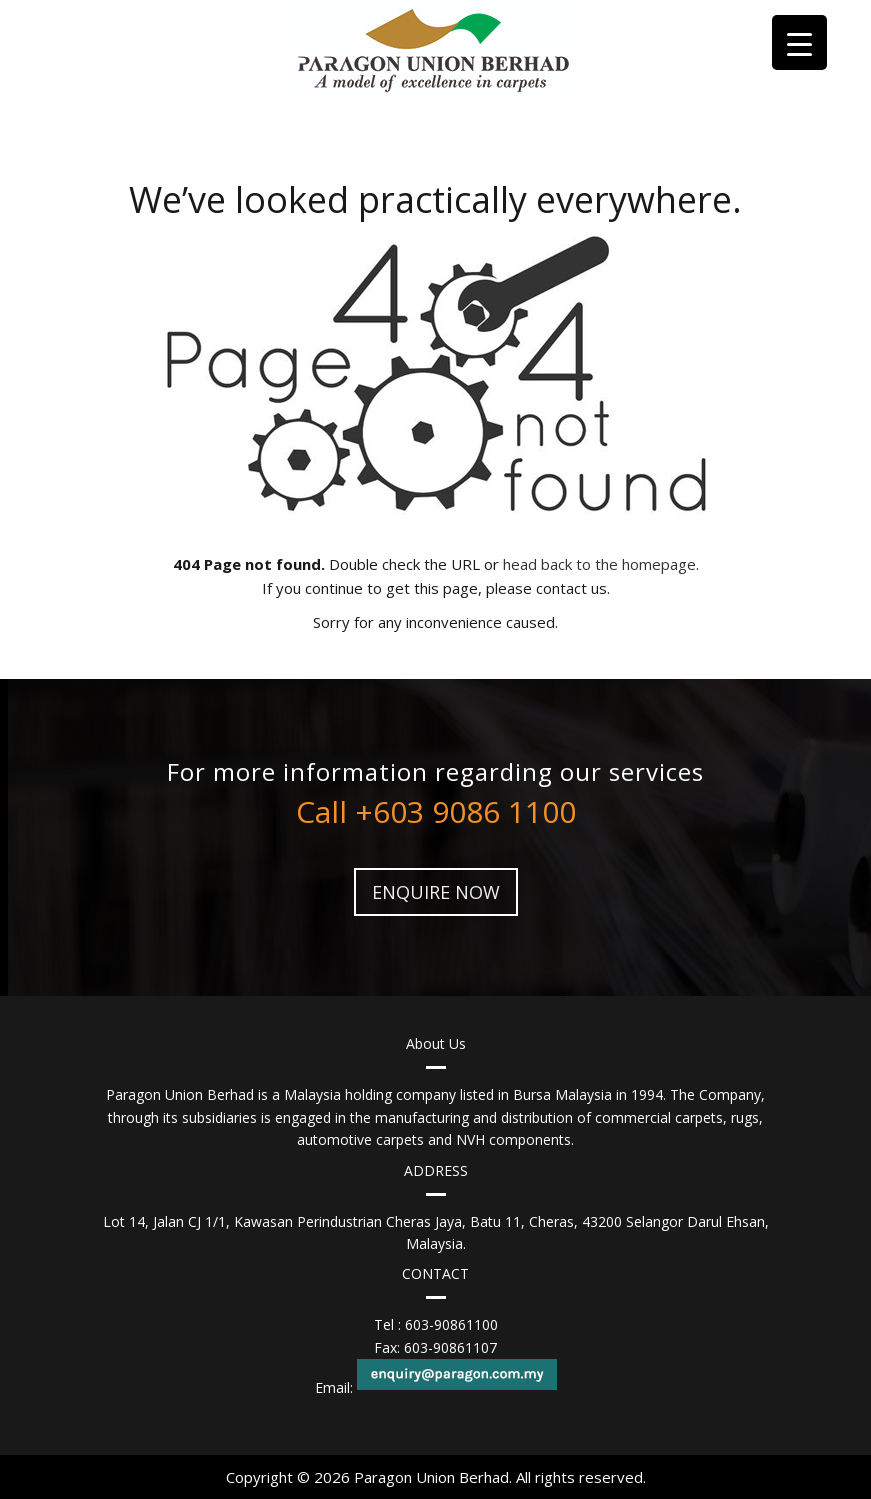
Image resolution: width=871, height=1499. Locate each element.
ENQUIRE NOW (436, 892)
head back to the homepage (599, 564)
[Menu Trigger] (799, 42)
